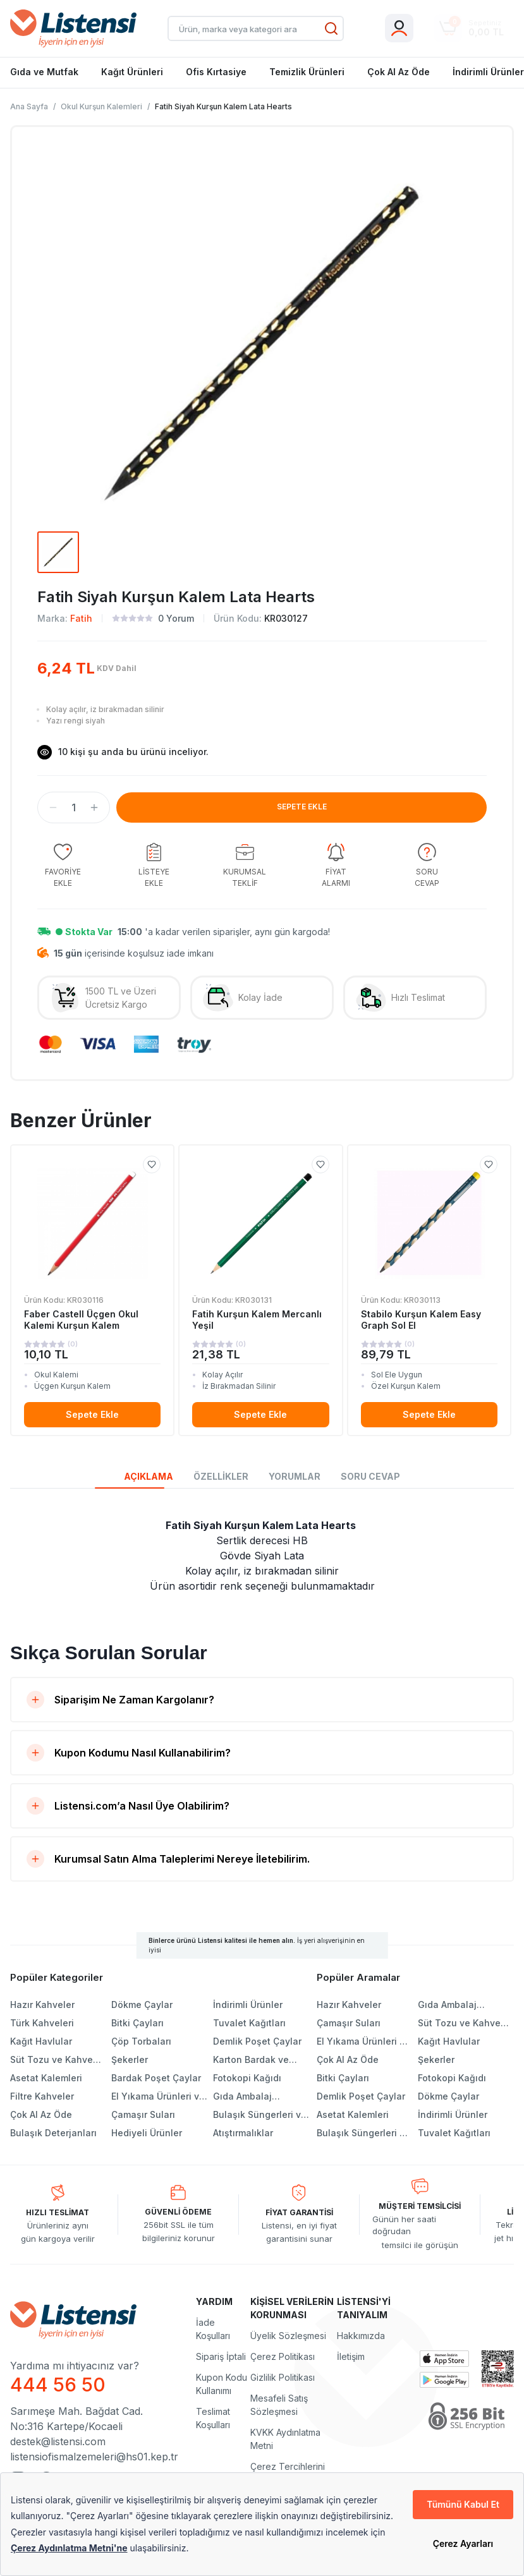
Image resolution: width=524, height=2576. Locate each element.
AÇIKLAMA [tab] (148, 1476)
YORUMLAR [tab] (294, 1476)
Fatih (81, 618)
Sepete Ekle (92, 1414)
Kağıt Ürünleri (132, 71)
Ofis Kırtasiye (216, 71)
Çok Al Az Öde (398, 71)
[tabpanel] (262, 1556)
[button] (53, 807)
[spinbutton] (74, 807)
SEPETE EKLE (302, 806)
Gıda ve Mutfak (44, 71)
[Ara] (331, 28)
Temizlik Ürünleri (306, 71)
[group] (62, 866)
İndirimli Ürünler (488, 71)
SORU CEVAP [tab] (370, 1476)
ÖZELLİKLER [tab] (220, 1476)
